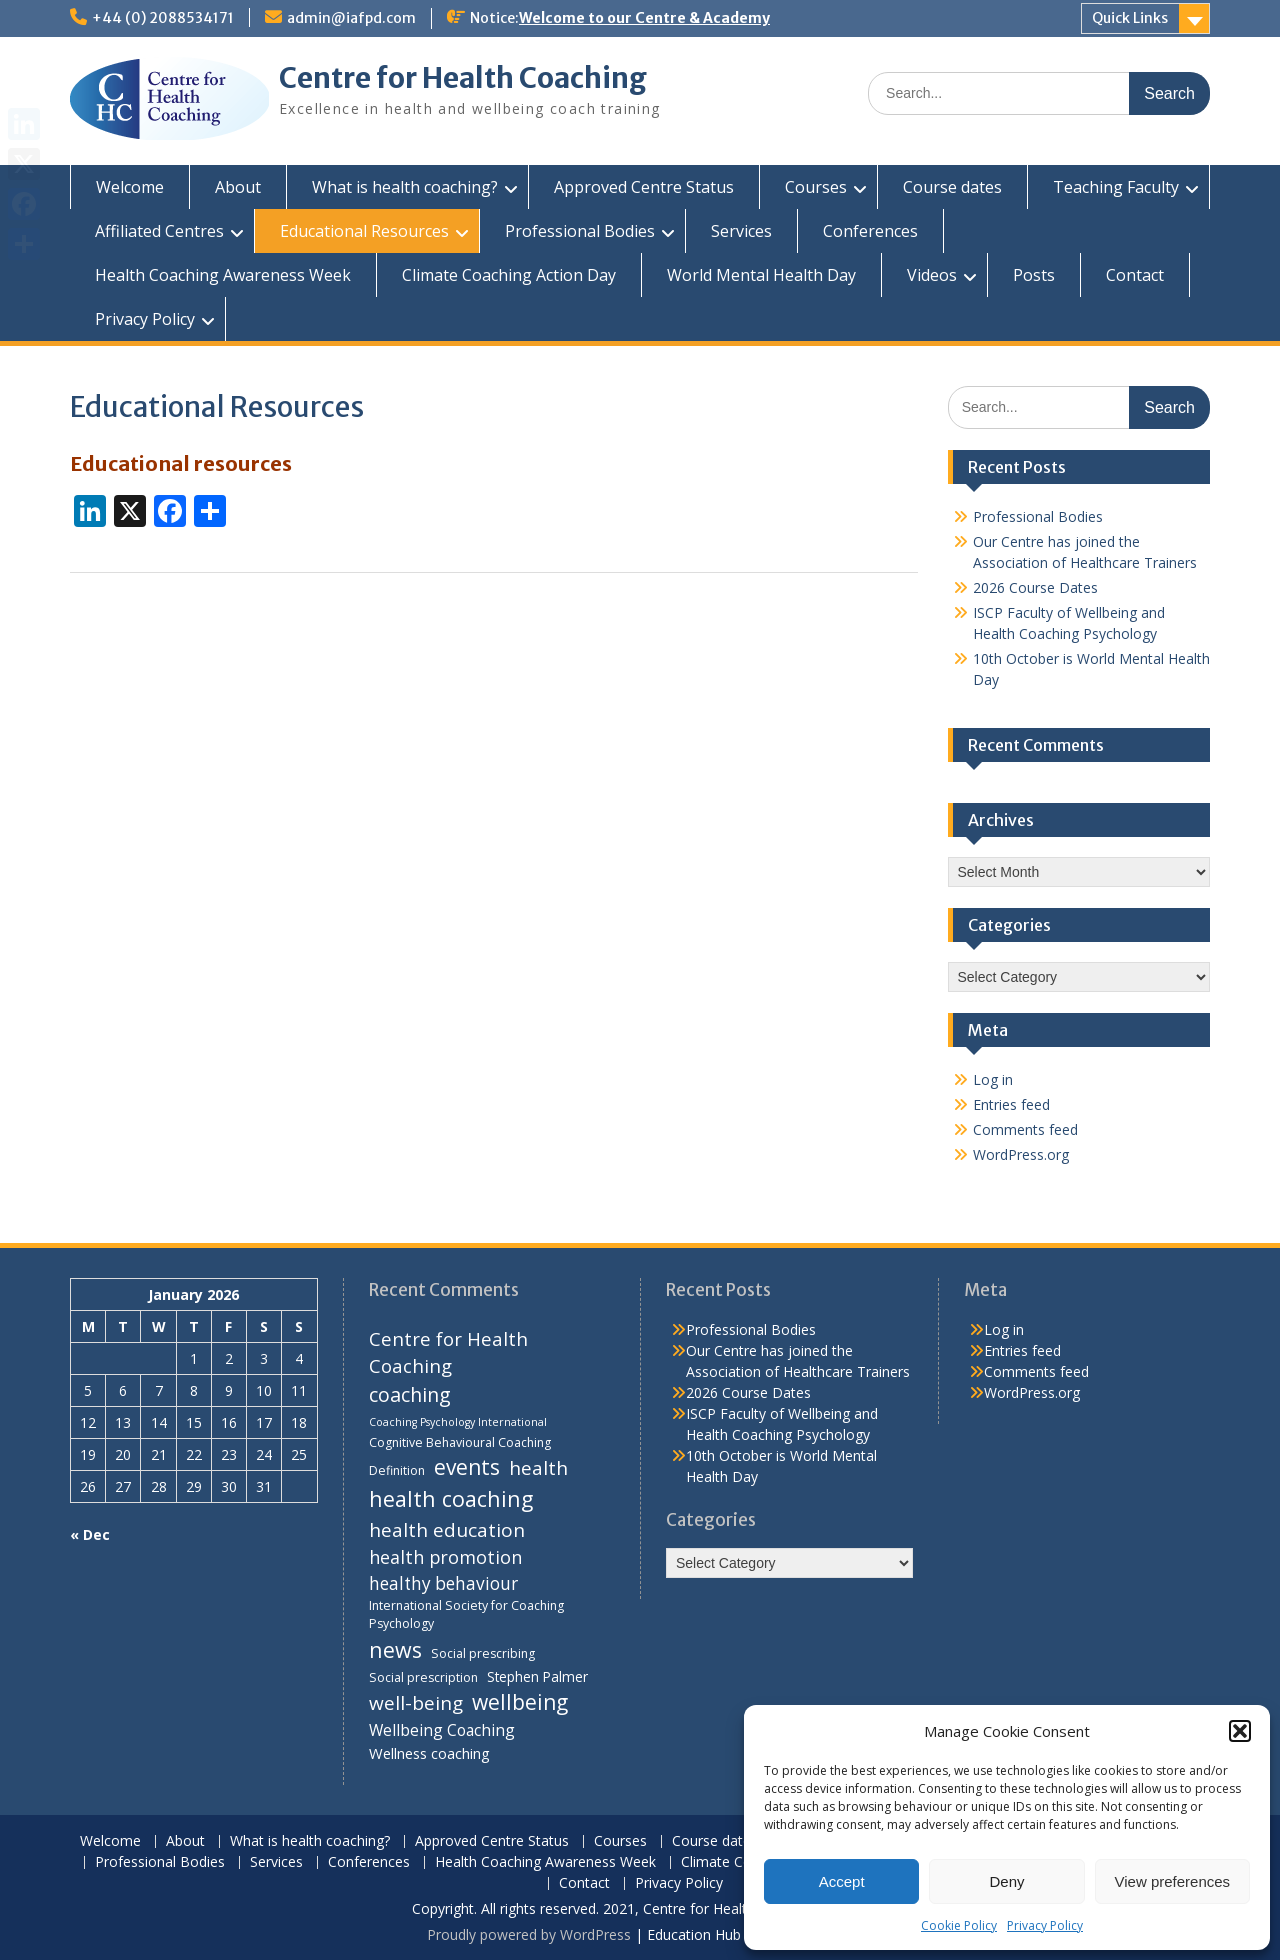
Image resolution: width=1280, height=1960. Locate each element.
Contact (1135, 275)
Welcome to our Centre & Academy (644, 18)
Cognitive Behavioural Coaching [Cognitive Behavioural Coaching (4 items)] (460, 1442)
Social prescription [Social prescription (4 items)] (423, 1677)
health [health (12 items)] (538, 1468)
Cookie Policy (959, 1925)
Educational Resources (364, 231)
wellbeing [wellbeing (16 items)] (520, 1702)
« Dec (90, 1534)
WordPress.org (1021, 1154)
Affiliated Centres (159, 231)
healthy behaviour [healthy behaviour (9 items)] (443, 1583)
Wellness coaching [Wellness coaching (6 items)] (429, 1753)
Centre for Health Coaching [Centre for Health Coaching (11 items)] (448, 1352)
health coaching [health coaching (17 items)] (451, 1498)
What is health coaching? (405, 187)
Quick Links (1130, 18)
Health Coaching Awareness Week (223, 275)
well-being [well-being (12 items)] (416, 1703)
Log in (993, 1079)
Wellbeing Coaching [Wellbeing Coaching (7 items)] (442, 1730)
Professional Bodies (580, 231)
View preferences (1173, 1881)
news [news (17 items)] (395, 1649)
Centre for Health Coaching (463, 78)
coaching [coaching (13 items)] (410, 1394)
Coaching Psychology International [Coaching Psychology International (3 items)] (458, 1422)
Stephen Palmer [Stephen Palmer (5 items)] (537, 1676)
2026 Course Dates (1035, 587)
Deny (1006, 1881)
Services (741, 231)
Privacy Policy (1045, 1925)
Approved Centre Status (644, 187)
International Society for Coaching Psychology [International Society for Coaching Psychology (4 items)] (466, 1614)
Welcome (130, 187)
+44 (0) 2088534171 (163, 18)
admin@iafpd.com (351, 18)
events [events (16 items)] (467, 1467)
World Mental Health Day (761, 275)
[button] (1240, 1731)
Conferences (870, 231)
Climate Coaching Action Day (509, 275)
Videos (932, 275)
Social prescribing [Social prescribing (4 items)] (483, 1653)
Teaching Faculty (1116, 187)
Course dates (952, 187)
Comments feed (1025, 1129)
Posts (1034, 275)
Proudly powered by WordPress (529, 1934)
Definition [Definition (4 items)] (397, 1470)
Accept (842, 1881)
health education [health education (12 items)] (447, 1530)
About (238, 187)
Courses (816, 187)
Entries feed (1011, 1104)
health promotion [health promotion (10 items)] (445, 1557)
